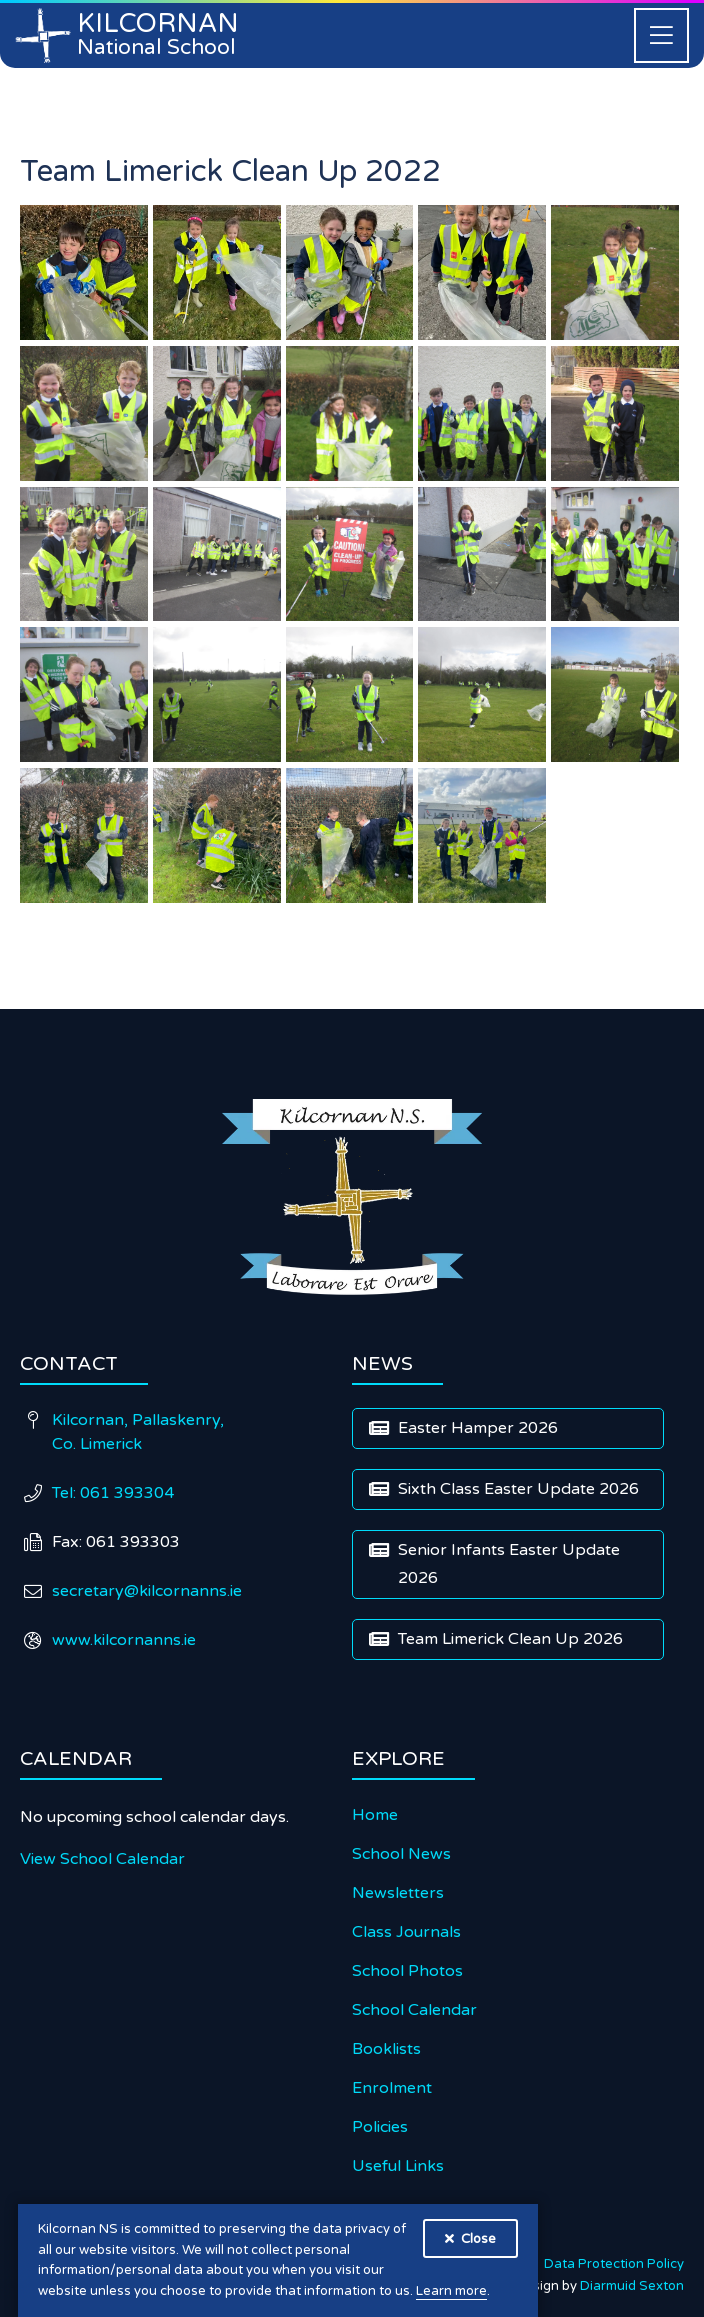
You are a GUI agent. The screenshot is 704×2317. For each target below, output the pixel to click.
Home (375, 1815)
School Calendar (414, 2010)
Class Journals (406, 1932)
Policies (380, 2127)
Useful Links (398, 2166)
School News (401, 1854)
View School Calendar (102, 1859)
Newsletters (398, 1893)
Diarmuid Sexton (632, 2286)
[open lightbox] (84, 272)
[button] (661, 35)
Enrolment (392, 2088)
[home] (128, 35)
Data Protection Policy (614, 2264)
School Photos (407, 1971)
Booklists (386, 2049)
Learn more (451, 2291)
